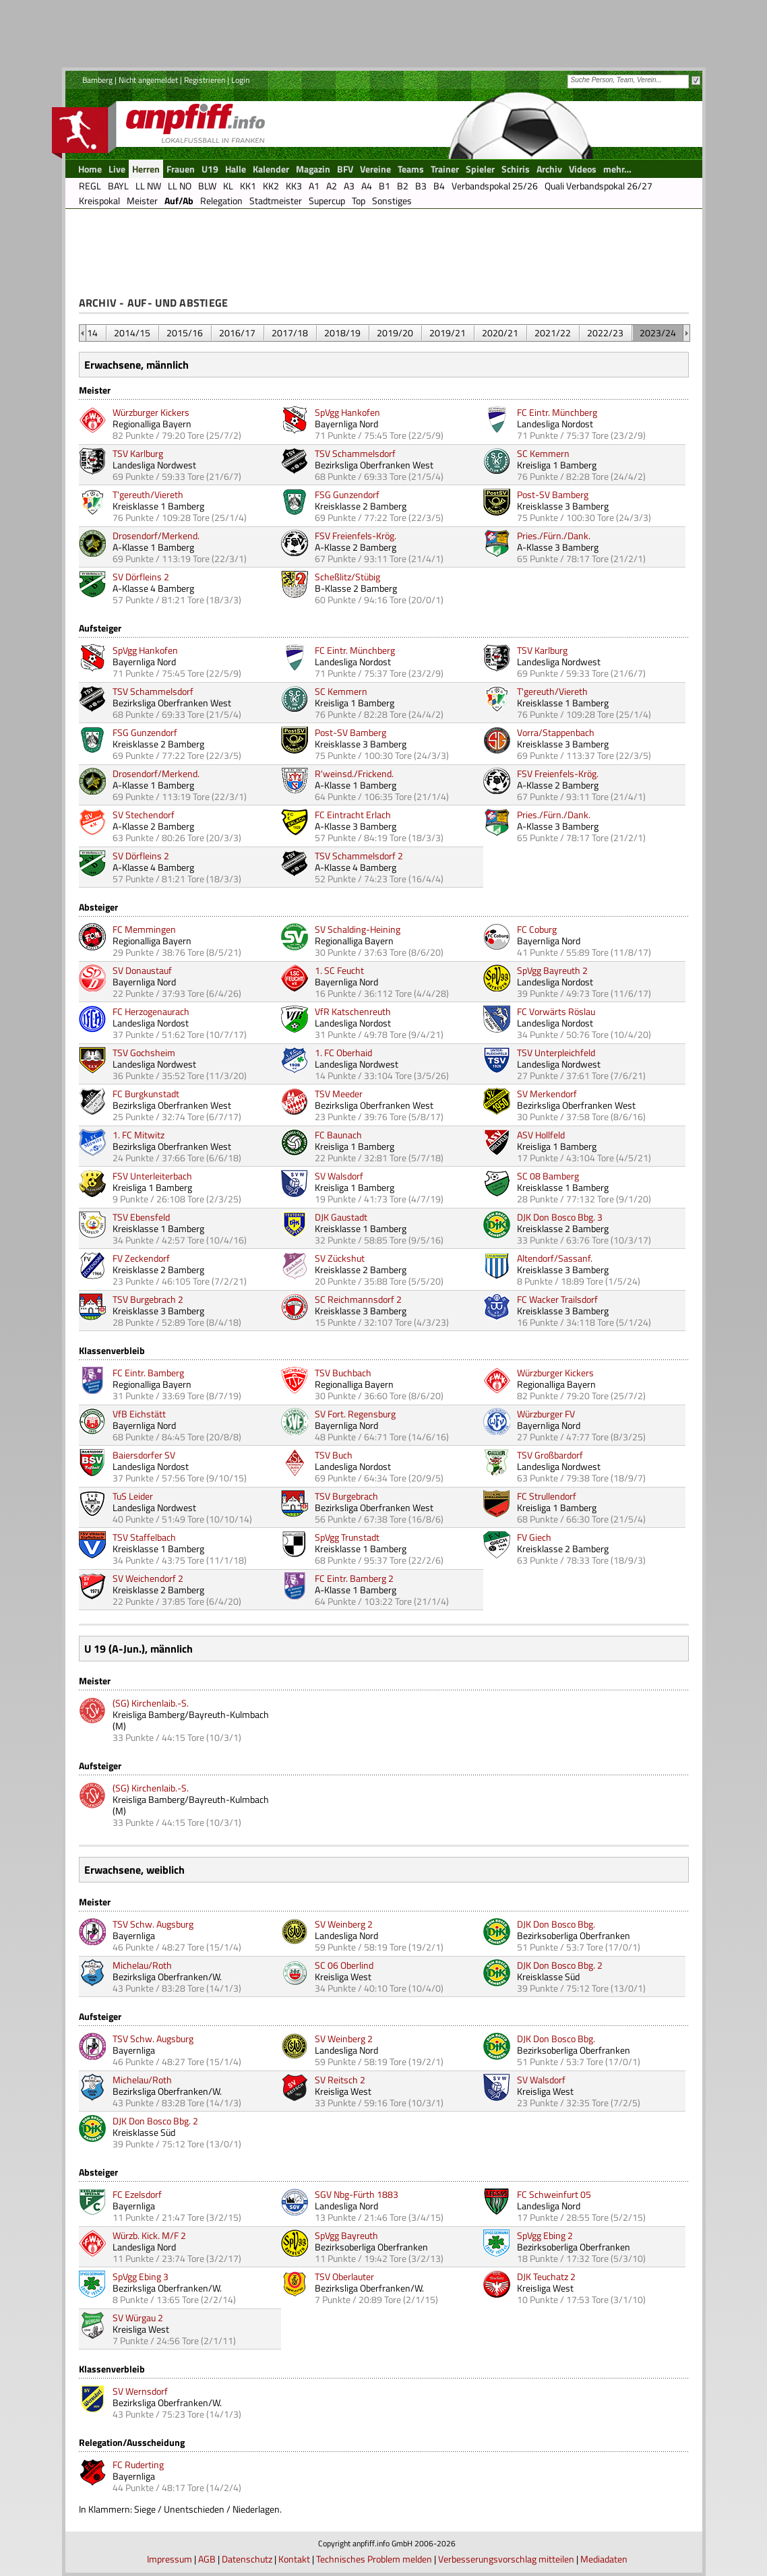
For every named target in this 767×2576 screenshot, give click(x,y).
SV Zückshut (340, 1258)
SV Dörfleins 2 (141, 577)
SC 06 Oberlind (344, 1965)
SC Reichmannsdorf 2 (358, 1299)
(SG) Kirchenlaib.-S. (151, 1703)
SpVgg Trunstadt (347, 1537)
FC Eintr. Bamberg (148, 1373)
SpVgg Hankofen (347, 412)
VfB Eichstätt (139, 1414)
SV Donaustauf (142, 970)
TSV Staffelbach (144, 1537)
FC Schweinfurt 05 (554, 2194)
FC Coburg (537, 929)
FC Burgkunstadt (146, 1093)
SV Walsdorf (339, 1176)
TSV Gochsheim (144, 1052)
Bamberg (97, 79)
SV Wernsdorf (140, 2391)
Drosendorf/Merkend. (156, 535)
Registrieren (204, 79)
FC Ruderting (138, 2464)
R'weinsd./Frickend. (354, 773)
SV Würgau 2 (138, 2317)
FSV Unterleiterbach (152, 1176)
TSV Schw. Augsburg (153, 1924)
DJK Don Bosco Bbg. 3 (560, 1217)
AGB (207, 2559)
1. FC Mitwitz (138, 1135)
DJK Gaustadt (341, 1217)
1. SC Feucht (339, 970)
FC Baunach (338, 1135)
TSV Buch (333, 1455)
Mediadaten (603, 2559)
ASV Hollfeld (541, 1135)
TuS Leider (133, 1496)
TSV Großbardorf (550, 1455)
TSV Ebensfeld (141, 1217)
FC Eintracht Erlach (353, 814)
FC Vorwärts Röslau (556, 1011)
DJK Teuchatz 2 (546, 2276)
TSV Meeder (339, 1093)
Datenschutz (247, 2559)
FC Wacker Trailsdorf (557, 1299)
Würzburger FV (546, 1414)
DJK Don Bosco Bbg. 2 (560, 1965)
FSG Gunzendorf (347, 494)
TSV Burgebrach (346, 1496)
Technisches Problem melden (374, 2559)
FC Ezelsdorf (137, 2194)
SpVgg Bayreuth (346, 2235)
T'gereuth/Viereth (148, 494)
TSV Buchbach (343, 1373)
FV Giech (534, 1537)
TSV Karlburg (138, 453)
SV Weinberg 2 (344, 1924)
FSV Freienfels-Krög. (355, 535)
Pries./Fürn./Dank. (553, 535)
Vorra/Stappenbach (555, 732)
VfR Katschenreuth (353, 1011)
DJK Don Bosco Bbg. (556, 1924)
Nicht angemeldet (148, 79)
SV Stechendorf (144, 814)
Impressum (169, 2559)
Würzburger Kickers (151, 412)
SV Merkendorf (547, 1093)
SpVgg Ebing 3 (140, 2276)
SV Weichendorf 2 (148, 1578)
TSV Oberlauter (344, 2276)
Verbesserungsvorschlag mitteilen (506, 2559)
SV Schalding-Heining (357, 929)
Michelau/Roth (142, 1965)
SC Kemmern (543, 453)
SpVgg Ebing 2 (545, 2235)
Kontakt (294, 2559)
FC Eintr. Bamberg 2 (354, 1578)
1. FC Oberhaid (343, 1052)
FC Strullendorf (546, 1496)
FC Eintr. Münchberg (557, 412)
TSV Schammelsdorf (355, 453)
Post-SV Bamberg (552, 494)
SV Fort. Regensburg (355, 1414)
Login (240, 79)
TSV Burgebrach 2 (148, 1299)
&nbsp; (82, 333)
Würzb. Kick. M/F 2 (149, 2235)
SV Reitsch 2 (340, 2080)
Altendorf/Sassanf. (554, 1258)
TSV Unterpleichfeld (556, 1052)
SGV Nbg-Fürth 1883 (356, 2194)
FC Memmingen (144, 929)
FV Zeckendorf (141, 1258)
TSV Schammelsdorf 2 (359, 856)
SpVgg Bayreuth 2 (552, 970)
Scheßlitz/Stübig (347, 577)
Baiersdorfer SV (144, 1455)
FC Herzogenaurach (151, 1011)
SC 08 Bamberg (548, 1176)
